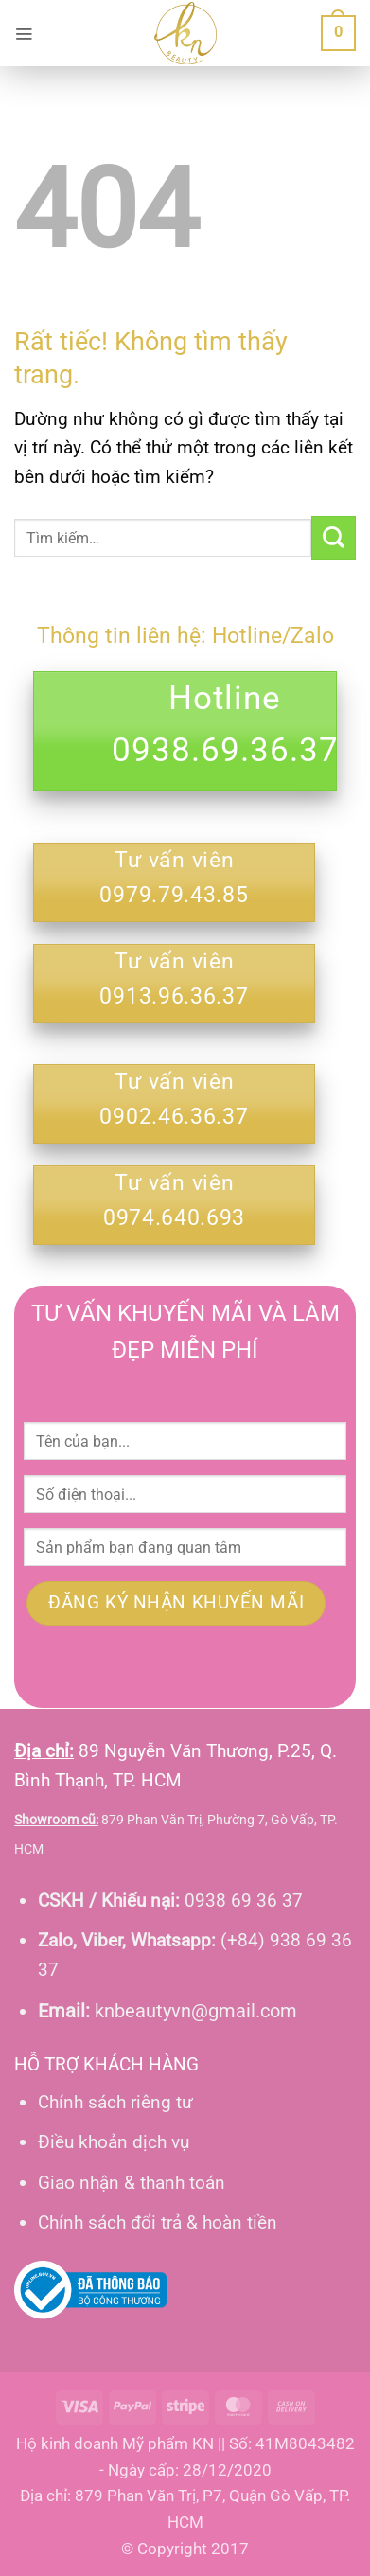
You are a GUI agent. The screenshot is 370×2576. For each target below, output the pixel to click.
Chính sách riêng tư (115, 2102)
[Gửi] (333, 538)
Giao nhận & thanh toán (131, 2183)
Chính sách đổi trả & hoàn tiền (157, 2222)
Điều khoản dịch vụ (113, 2142)
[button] (23, 33)
